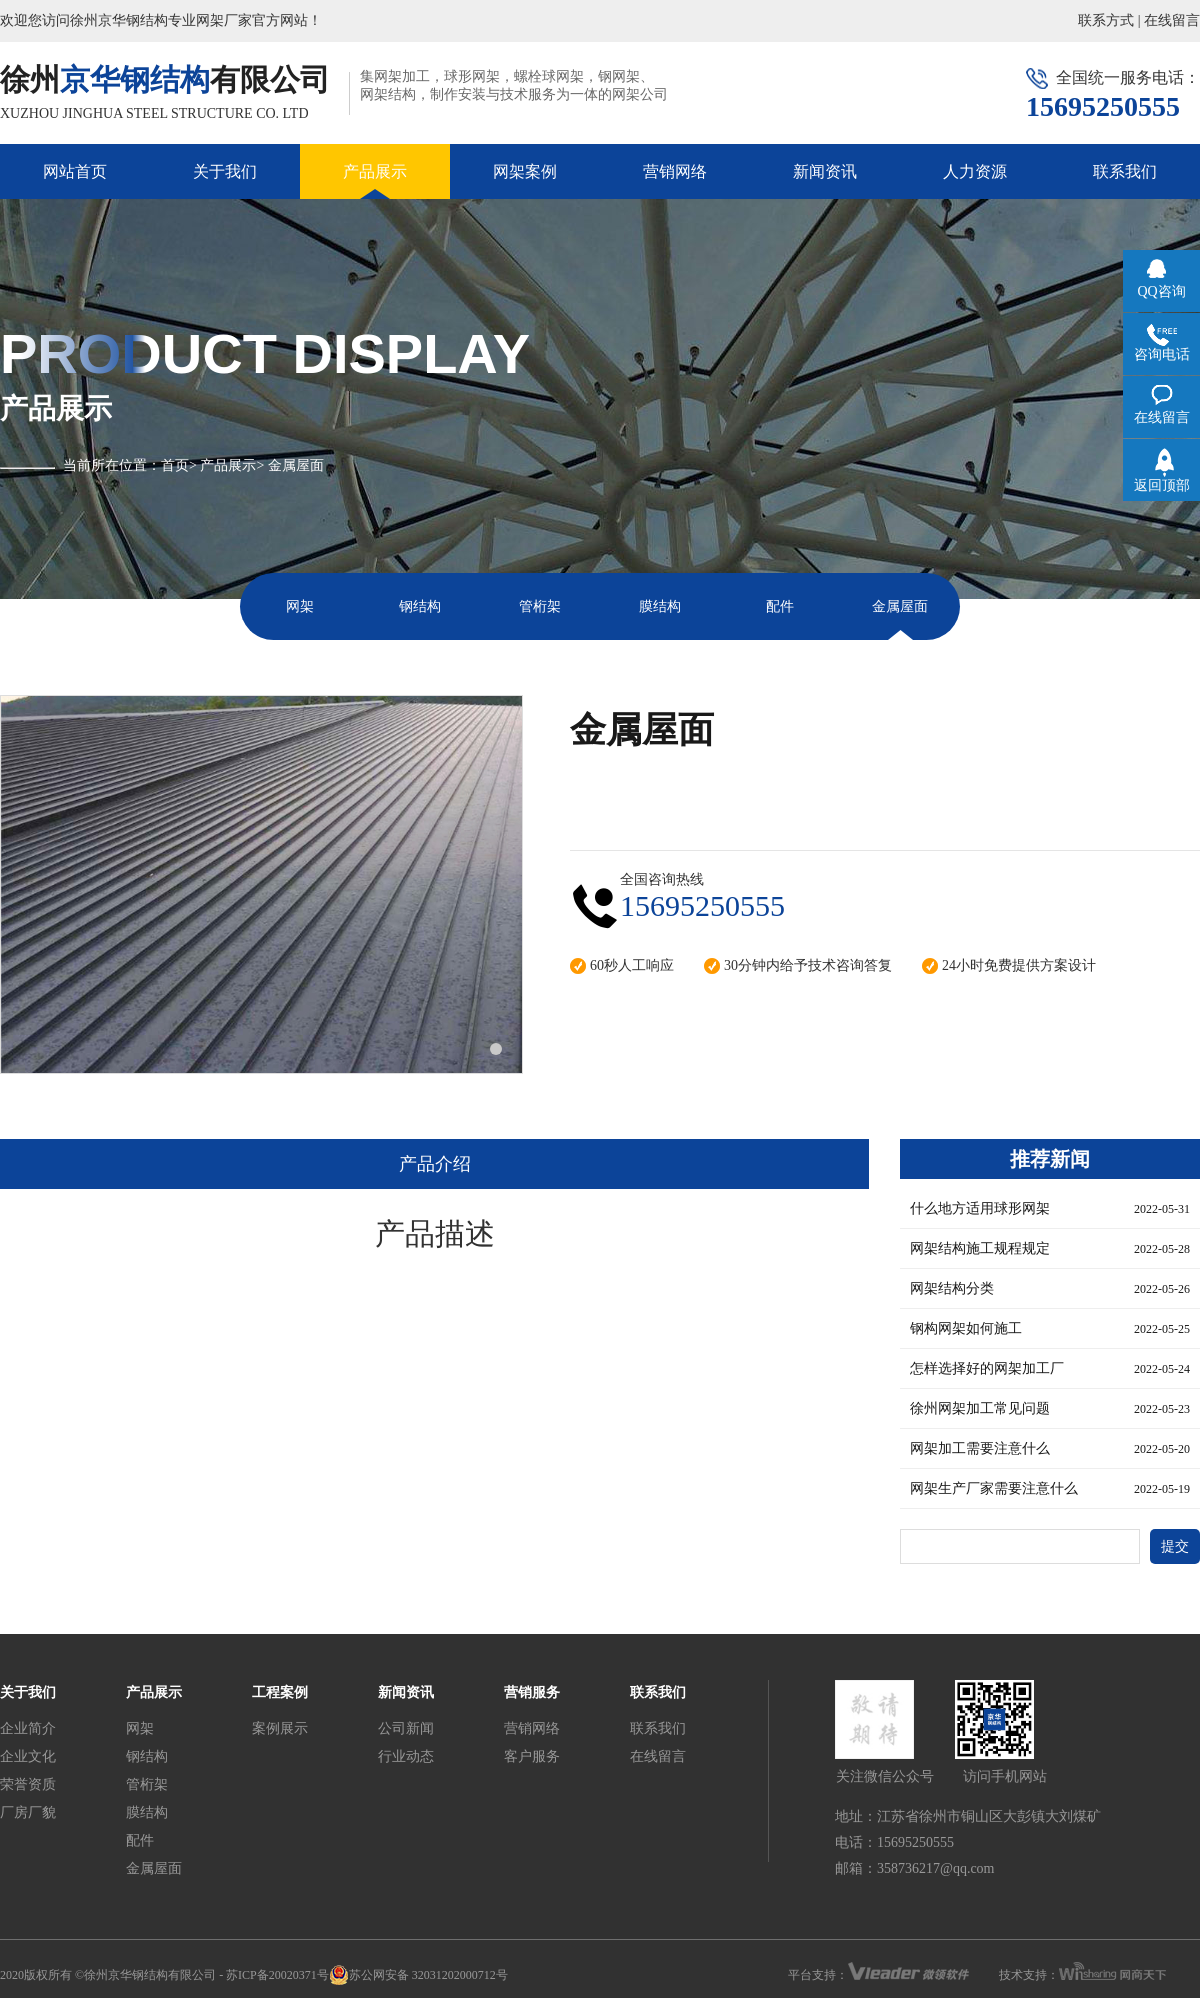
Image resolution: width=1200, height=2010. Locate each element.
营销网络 (675, 171)
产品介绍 (435, 1164)
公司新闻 (406, 1728)
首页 (175, 465)
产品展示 (375, 171)
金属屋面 (900, 606)
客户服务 (532, 1756)
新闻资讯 (825, 171)
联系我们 (1125, 171)
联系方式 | (1109, 20)
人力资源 (975, 171)
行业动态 (406, 1756)
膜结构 (660, 606)
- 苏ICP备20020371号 (274, 1975)
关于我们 (225, 171)
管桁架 (540, 606)
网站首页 (75, 171)
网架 (300, 606)
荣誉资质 (28, 1784)
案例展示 (280, 1728)
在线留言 (1172, 20)
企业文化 (28, 1756)
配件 (780, 606)
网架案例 (525, 171)
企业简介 (28, 1728)
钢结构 (420, 606)
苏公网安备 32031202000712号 (418, 1975)
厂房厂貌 (28, 1812)
